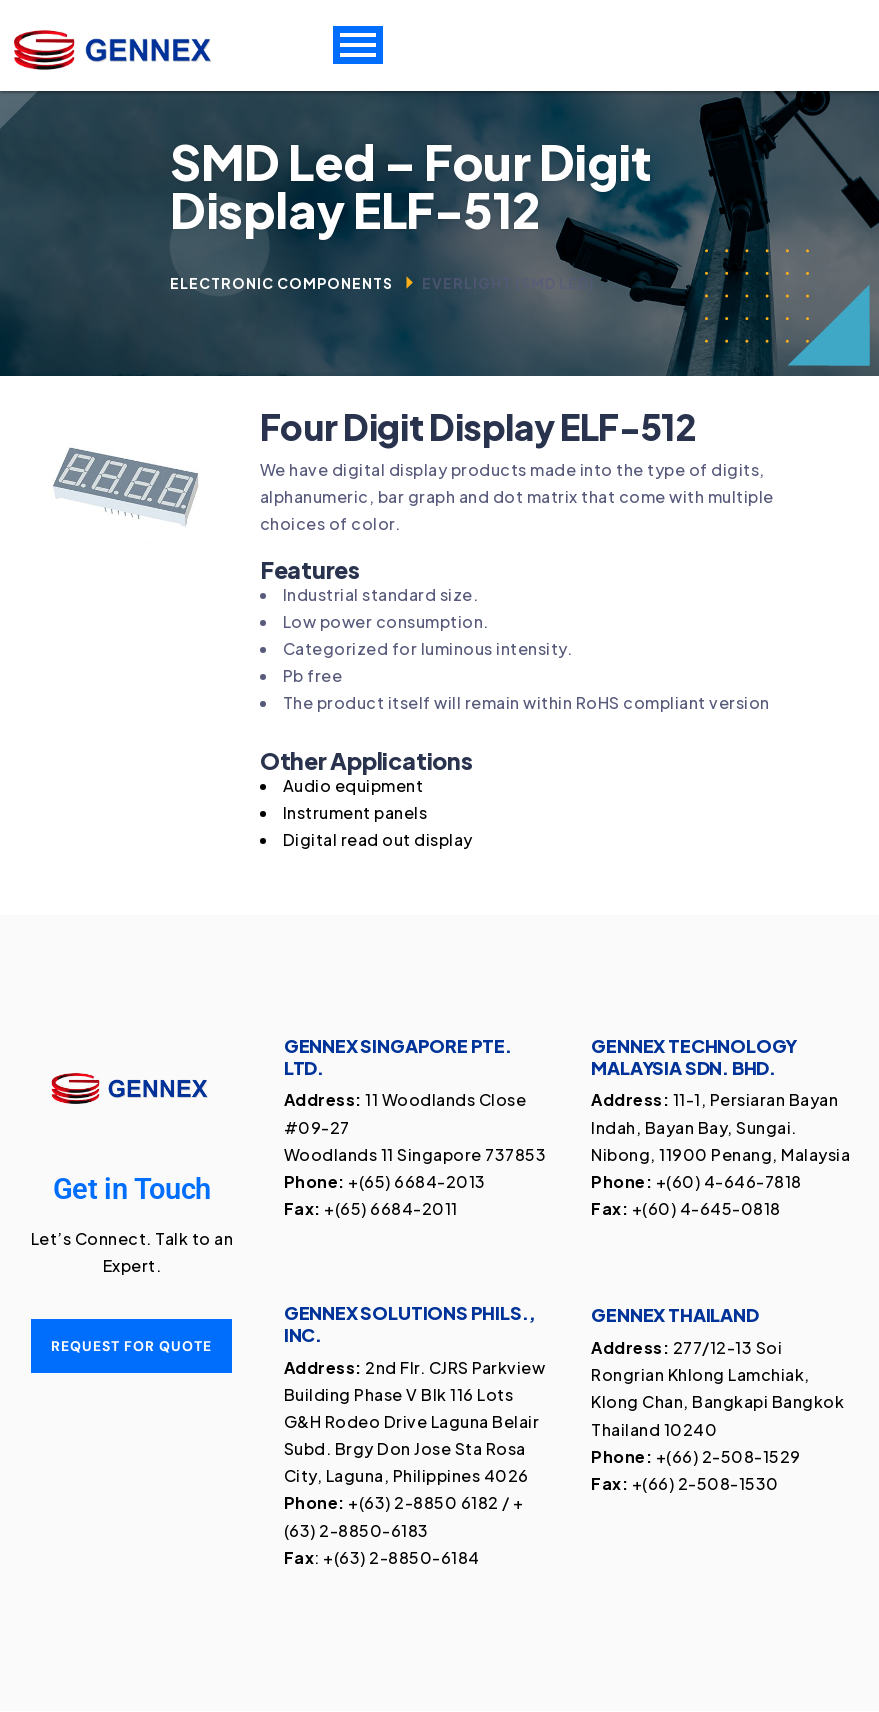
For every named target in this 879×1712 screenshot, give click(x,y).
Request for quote (131, 1347)
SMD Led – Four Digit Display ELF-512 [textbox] (410, 186)
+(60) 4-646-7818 (729, 1182)
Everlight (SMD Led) (508, 283)
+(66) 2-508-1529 (728, 1456)
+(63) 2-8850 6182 (423, 1503)
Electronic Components (281, 283)
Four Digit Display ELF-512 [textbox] (478, 427)
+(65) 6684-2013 (417, 1182)
